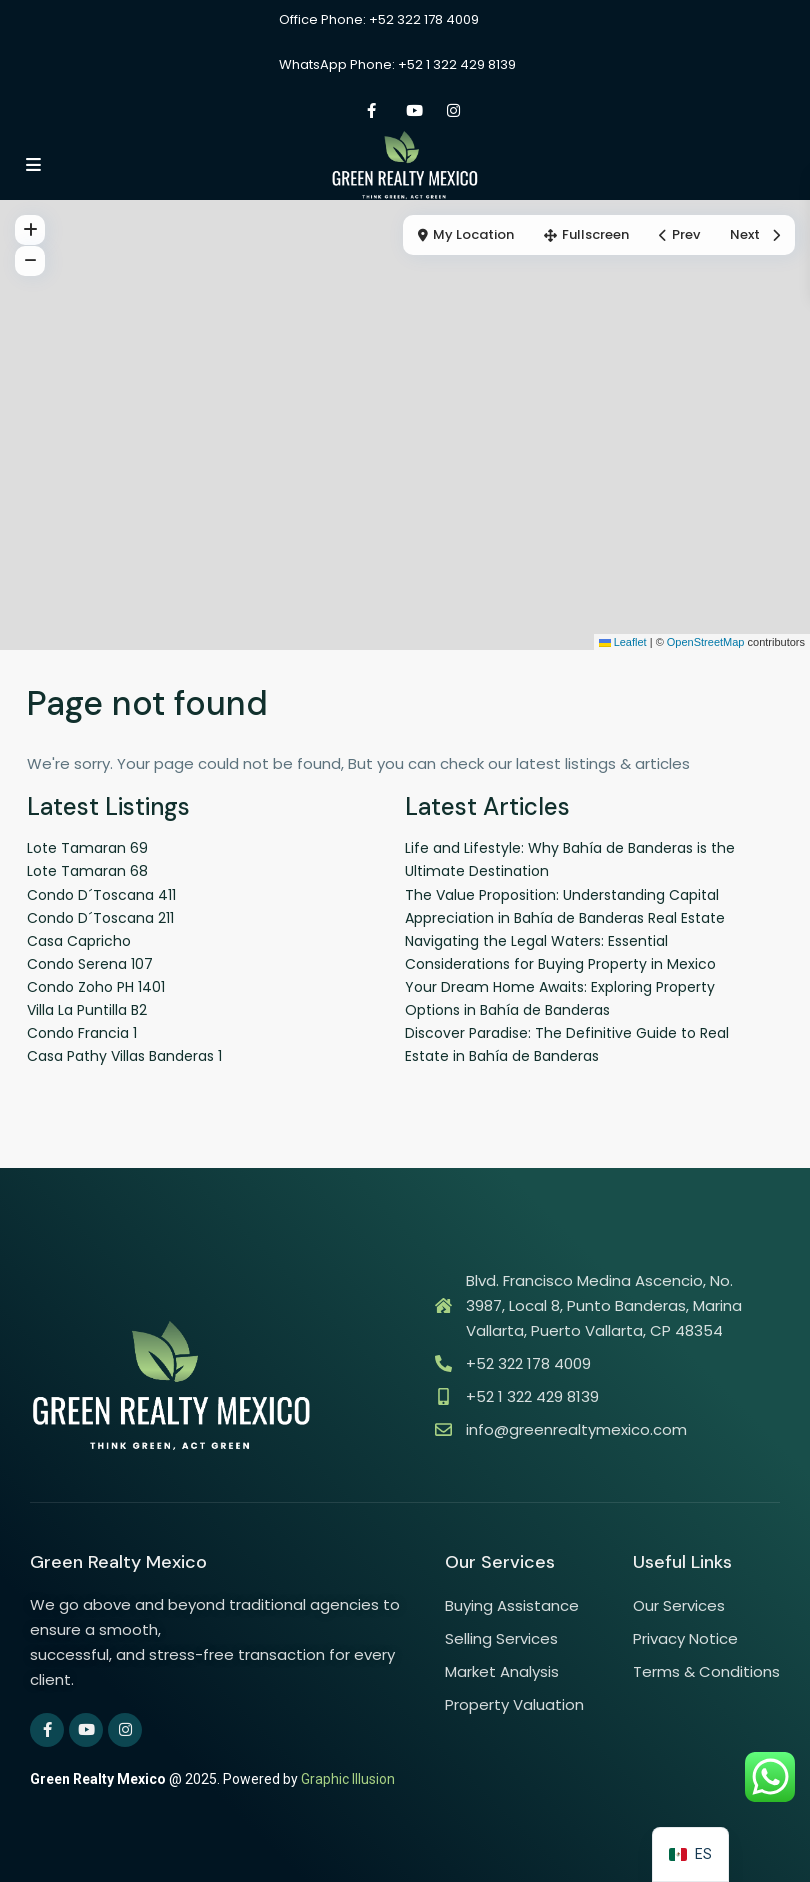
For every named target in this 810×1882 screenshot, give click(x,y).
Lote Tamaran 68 (87, 871)
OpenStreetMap (706, 642)
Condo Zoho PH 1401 (96, 987)
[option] (690, 1854)
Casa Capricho (79, 941)
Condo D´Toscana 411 (101, 895)
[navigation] (690, 1854)
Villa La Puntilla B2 (87, 1010)
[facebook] (371, 110)
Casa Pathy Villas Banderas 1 (124, 1056)
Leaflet (623, 642)
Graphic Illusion (348, 1779)
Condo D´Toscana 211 (100, 918)
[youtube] (412, 110)
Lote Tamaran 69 (87, 848)
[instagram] (453, 110)
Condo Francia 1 (82, 1033)
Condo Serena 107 (90, 964)
